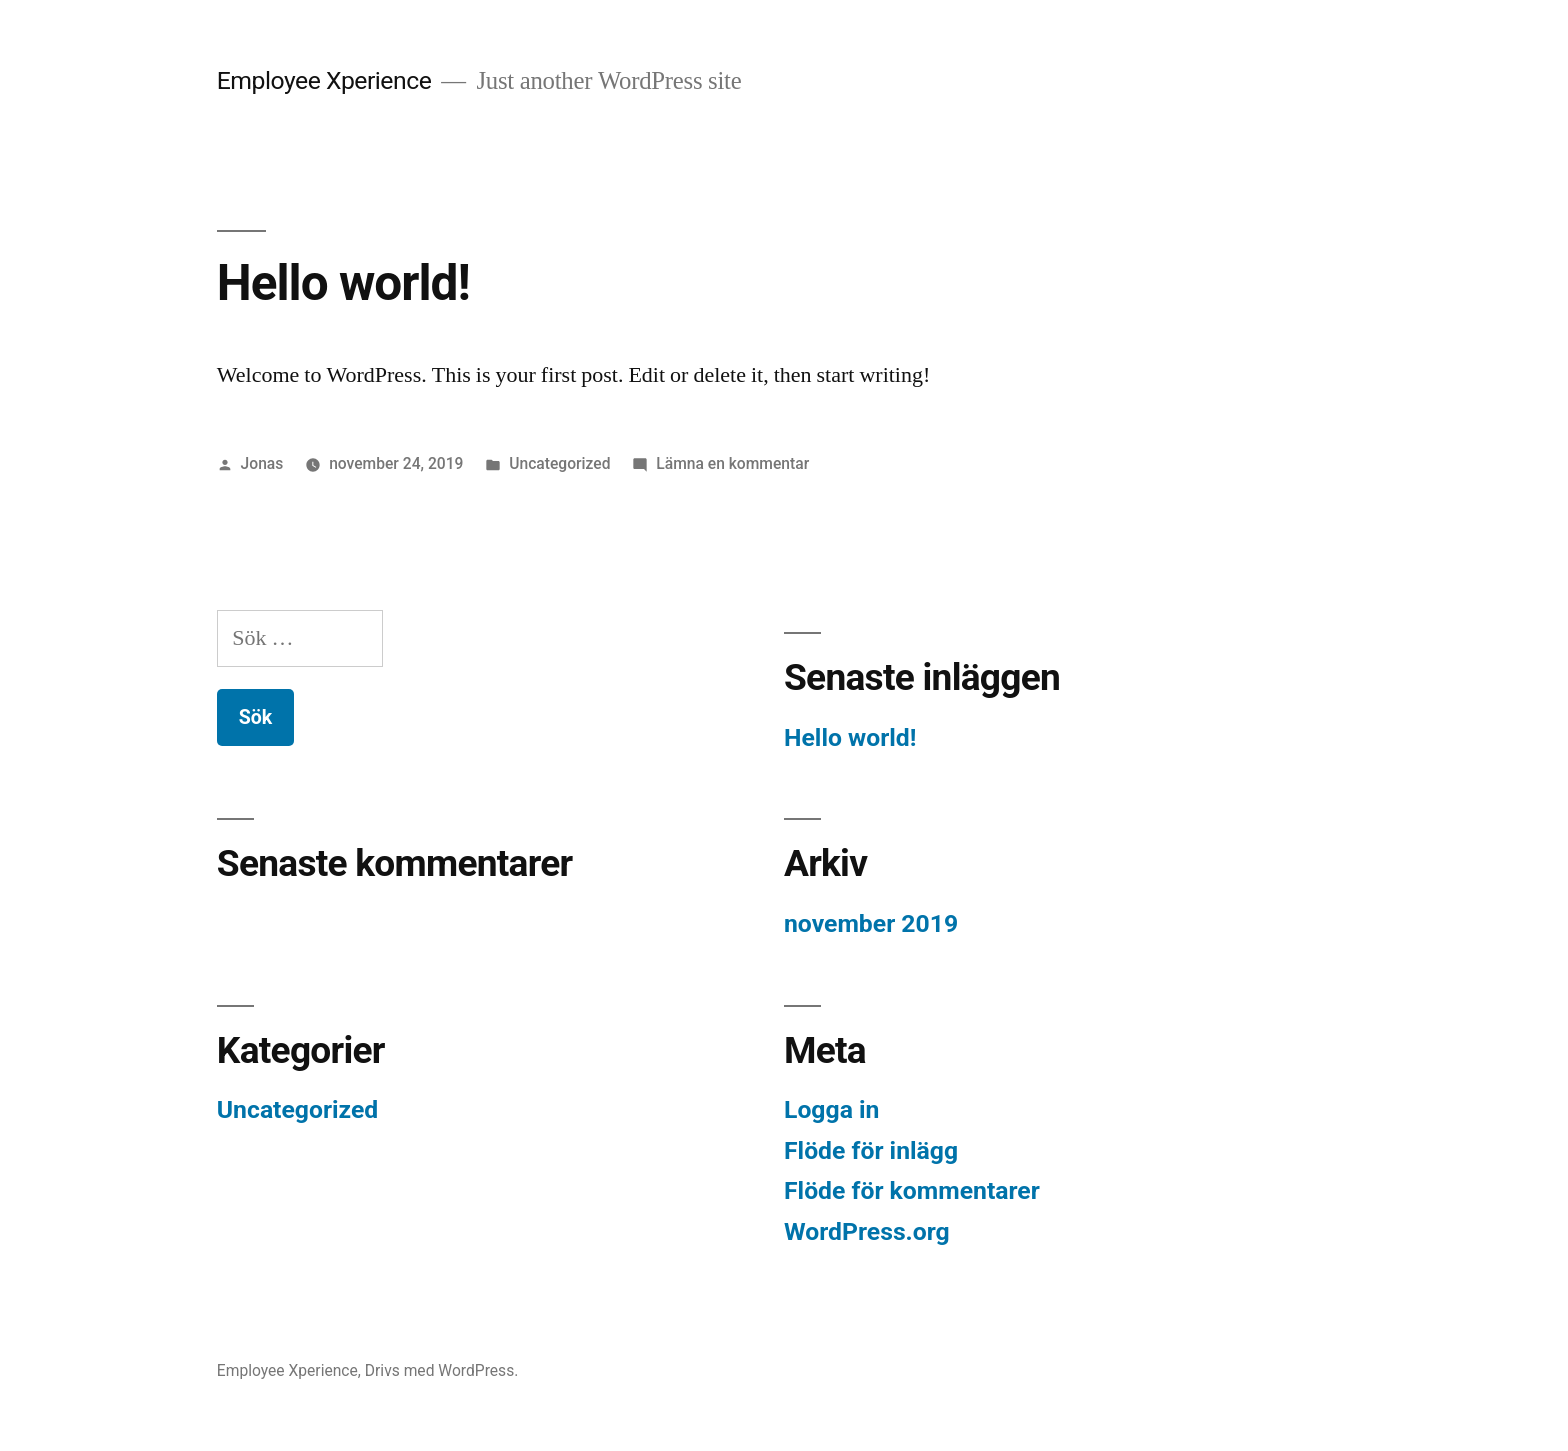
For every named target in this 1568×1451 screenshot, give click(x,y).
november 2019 (871, 923)
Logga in (831, 1109)
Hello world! (343, 283)
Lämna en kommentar (732, 463)
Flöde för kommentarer (912, 1190)
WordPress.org (867, 1231)
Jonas (262, 463)
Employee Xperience (324, 80)
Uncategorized (559, 463)
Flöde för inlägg (871, 1150)
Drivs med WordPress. (442, 1370)
